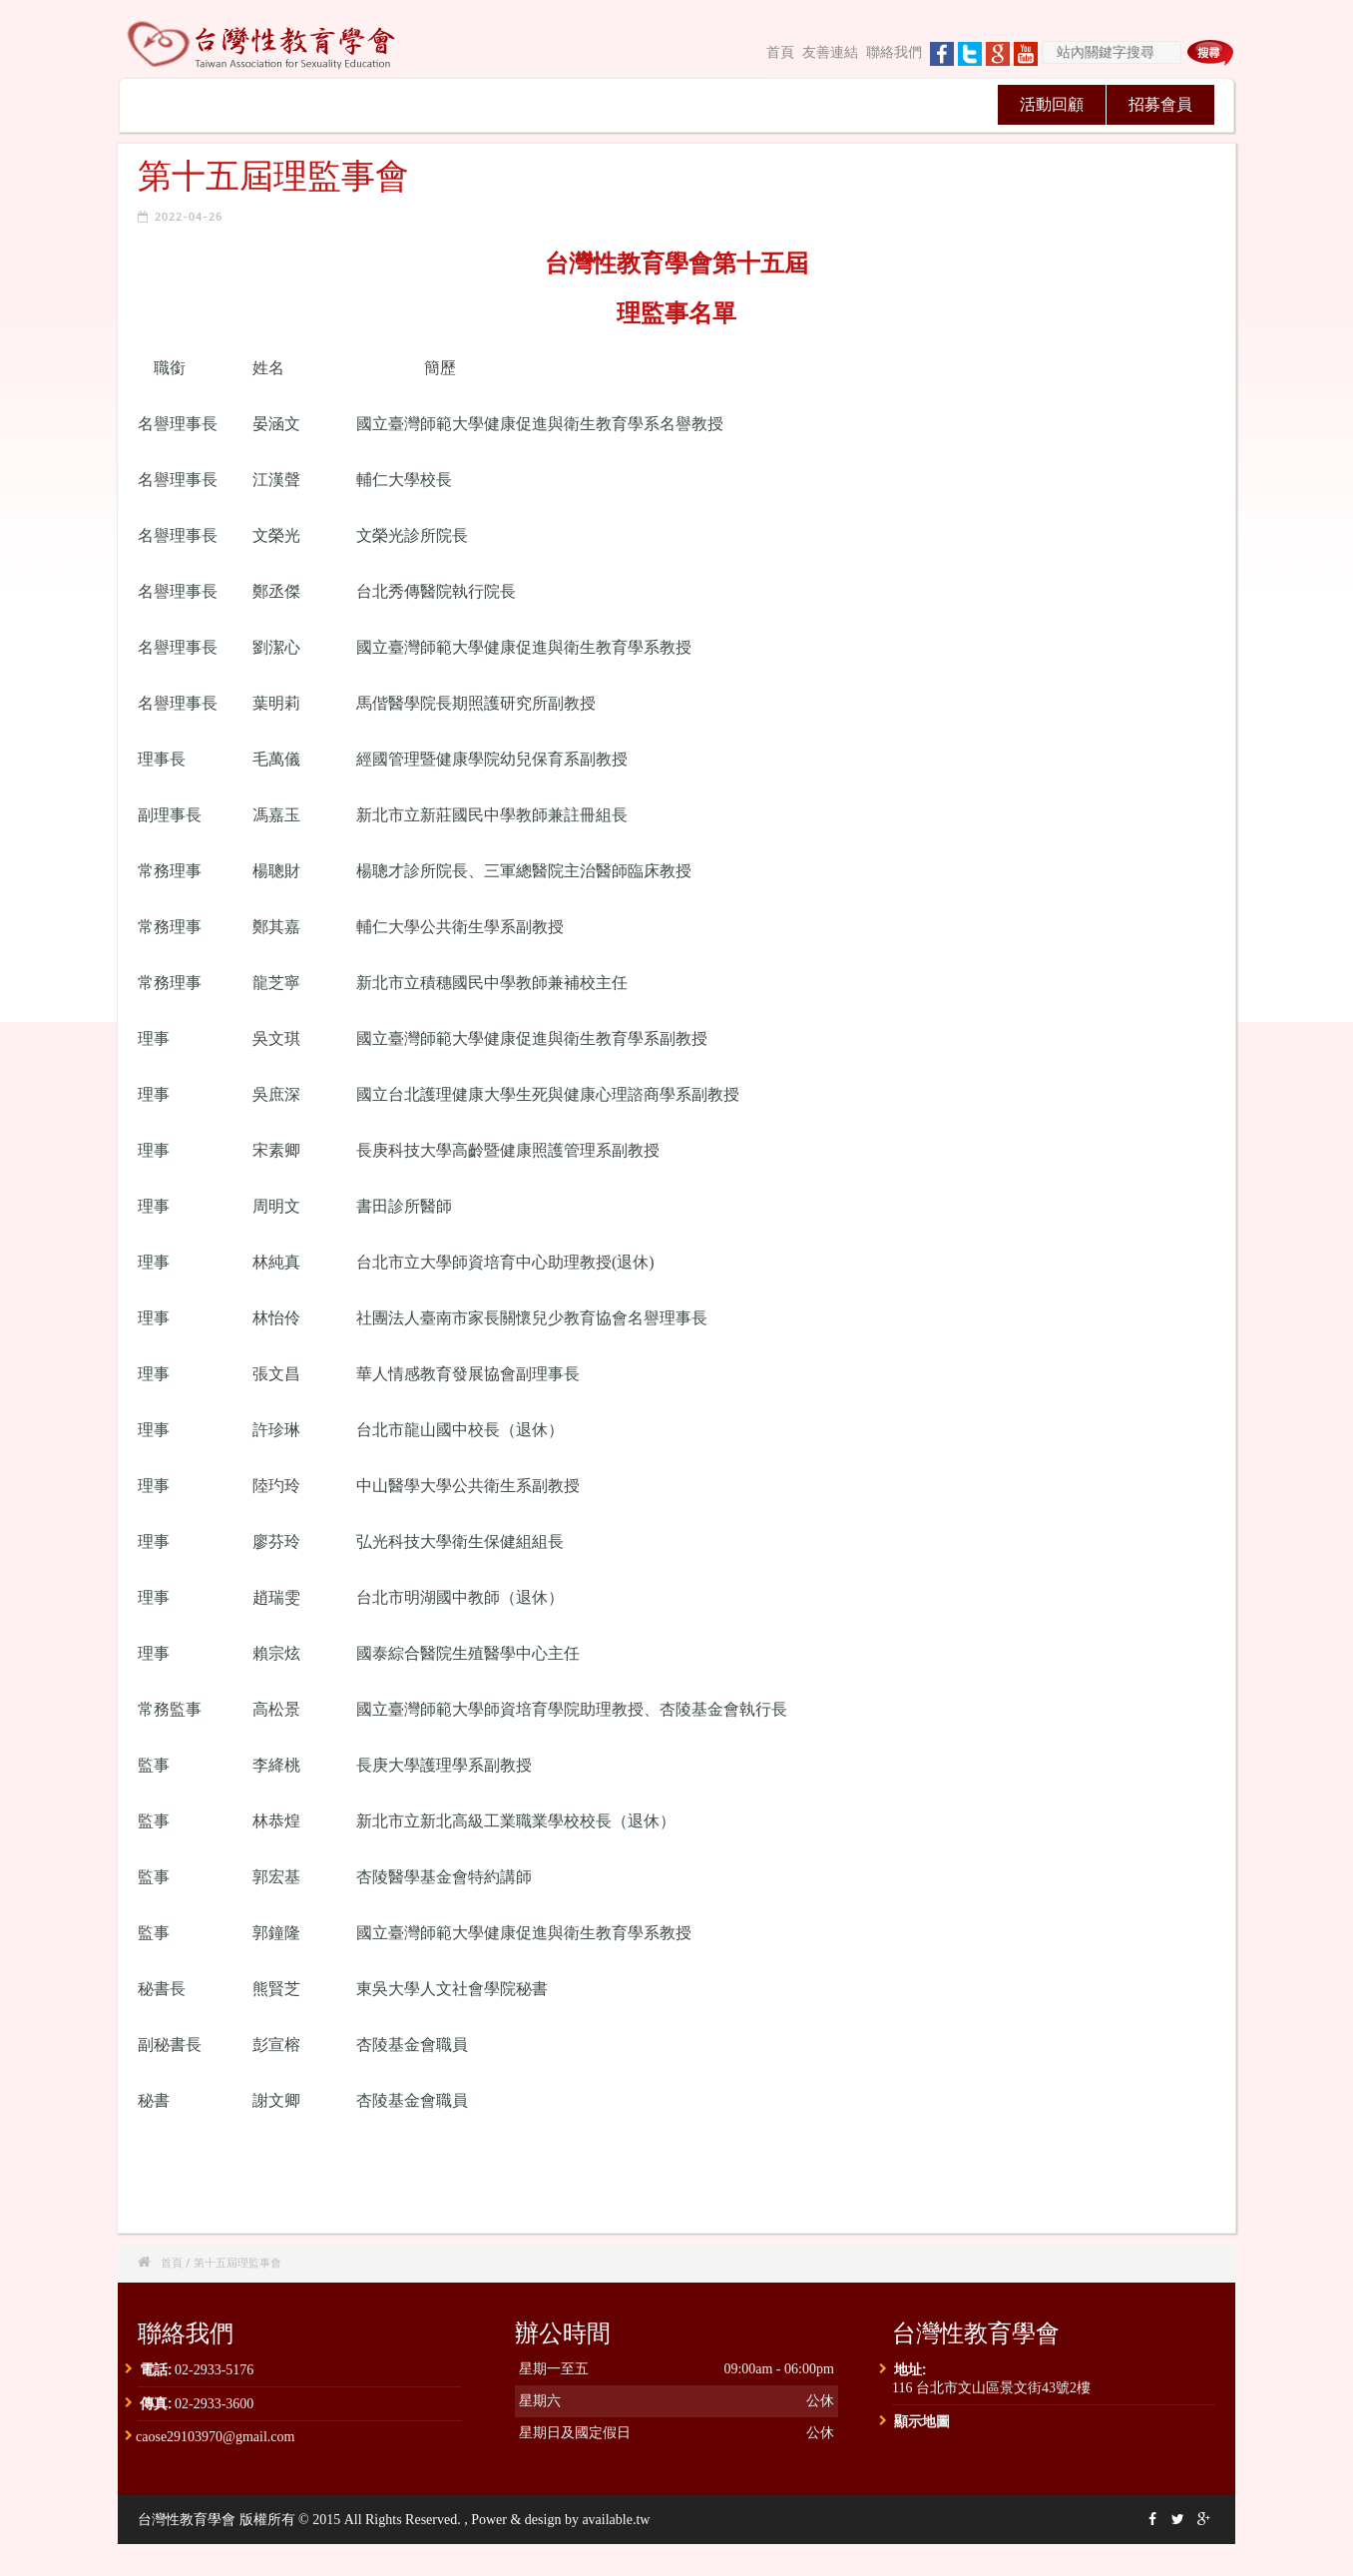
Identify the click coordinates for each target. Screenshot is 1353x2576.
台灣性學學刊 (724, 104)
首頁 (780, 52)
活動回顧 (1052, 104)
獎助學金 (942, 104)
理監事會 (397, 104)
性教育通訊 (616, 104)
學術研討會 (507, 104)
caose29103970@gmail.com (215, 2436)
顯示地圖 (922, 2420)
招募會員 (1160, 104)
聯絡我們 (894, 52)
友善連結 (830, 52)
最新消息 (288, 104)
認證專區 (833, 104)
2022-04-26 (189, 216)
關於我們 (180, 104)
